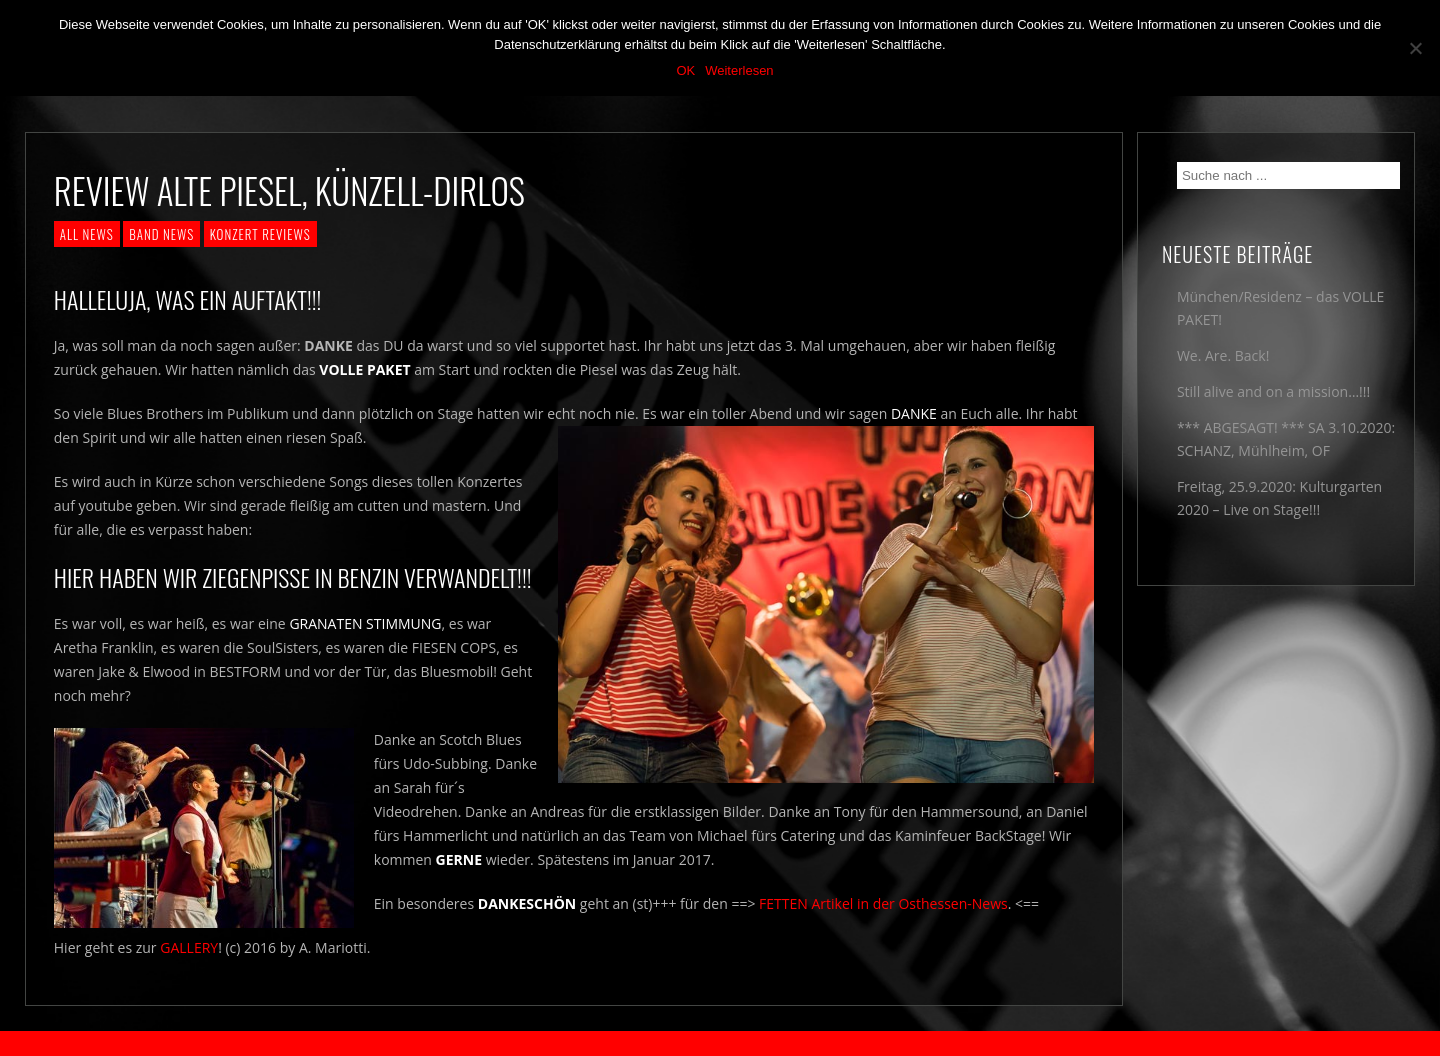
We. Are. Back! (1223, 355)
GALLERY (189, 947)
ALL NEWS (87, 234)
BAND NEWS (161, 234)
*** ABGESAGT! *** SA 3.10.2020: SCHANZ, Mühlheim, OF (1286, 439)
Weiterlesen (739, 70)
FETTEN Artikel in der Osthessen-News (883, 903)
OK (685, 70)
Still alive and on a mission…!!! (1273, 391)
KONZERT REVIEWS (260, 234)
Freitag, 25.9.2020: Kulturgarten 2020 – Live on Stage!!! (1279, 498)
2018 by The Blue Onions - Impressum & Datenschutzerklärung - (720, 1043)
